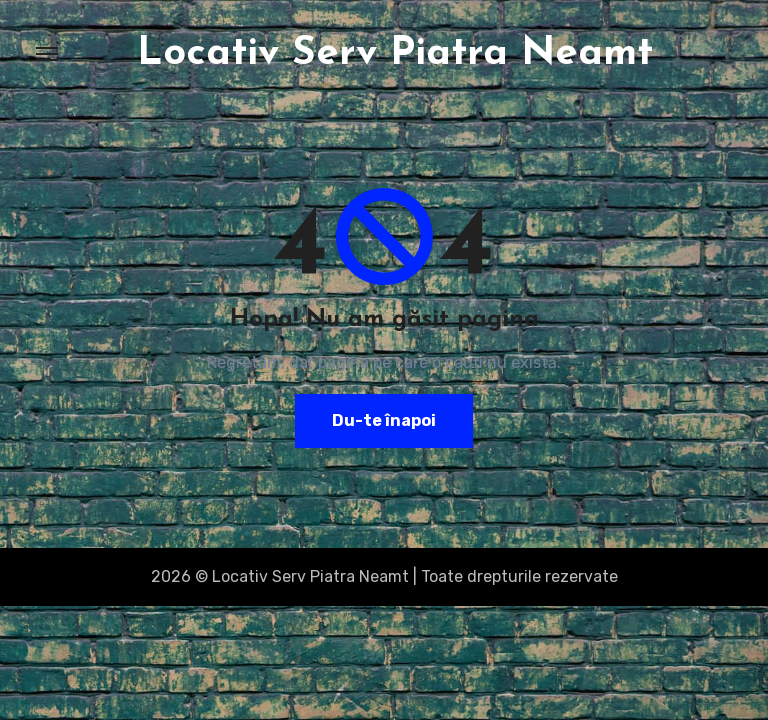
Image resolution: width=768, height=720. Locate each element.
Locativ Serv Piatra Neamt (395, 54)
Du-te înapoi (384, 420)
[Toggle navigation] (47, 54)
